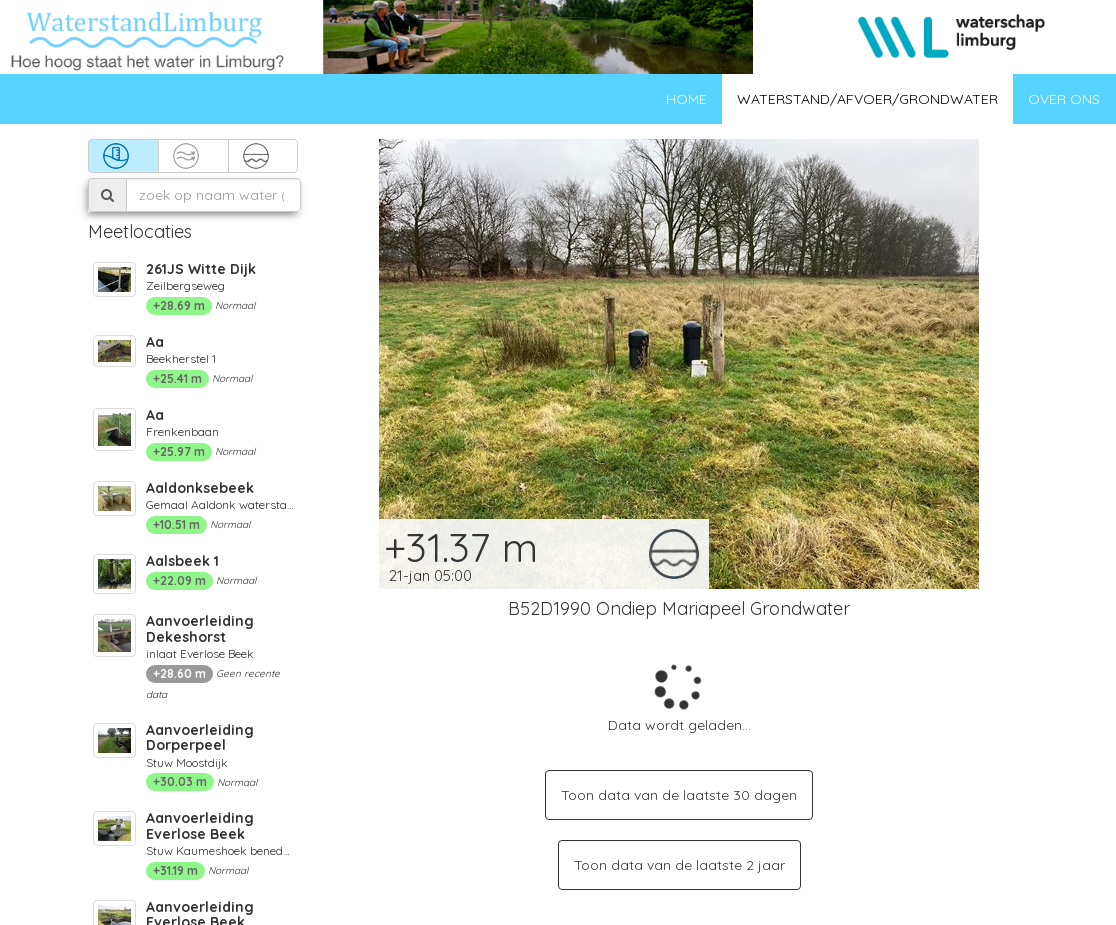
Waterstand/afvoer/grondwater (867, 99)
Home (686, 99)
